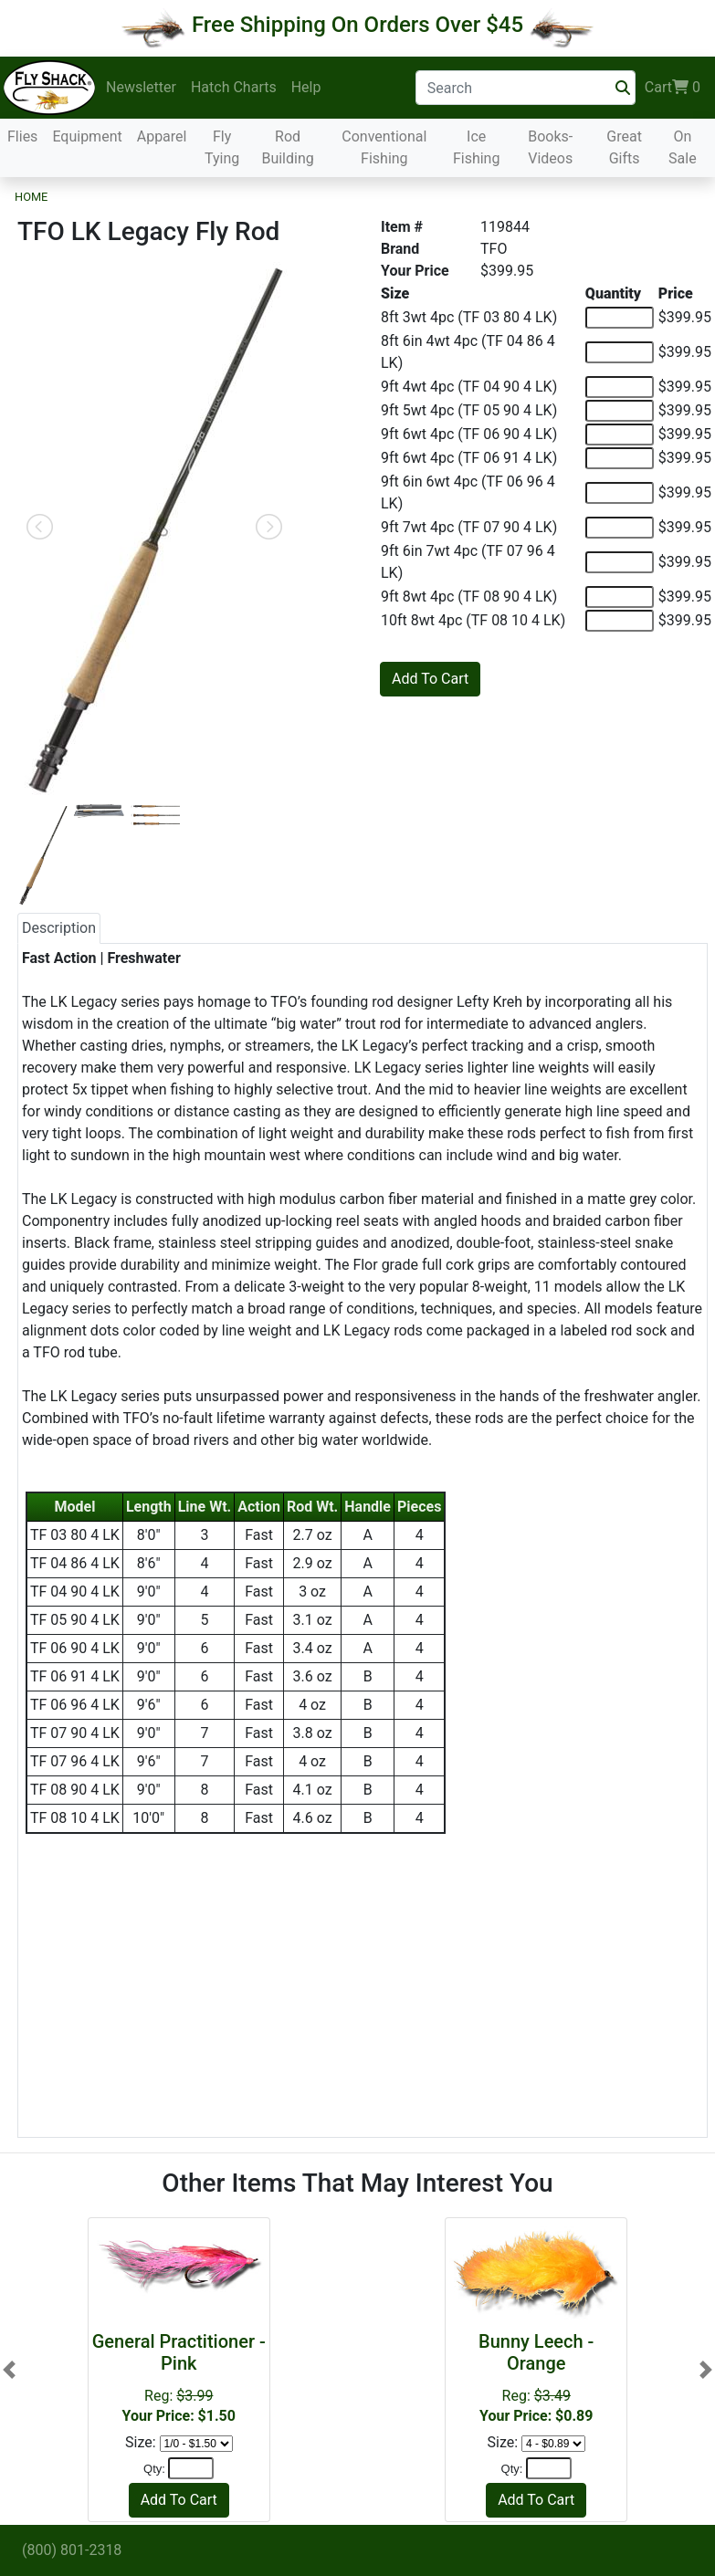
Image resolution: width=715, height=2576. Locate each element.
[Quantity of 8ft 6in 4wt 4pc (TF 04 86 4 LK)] (619, 352)
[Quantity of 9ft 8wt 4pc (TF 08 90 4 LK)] (619, 597)
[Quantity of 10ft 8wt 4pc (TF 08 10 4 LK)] (619, 621)
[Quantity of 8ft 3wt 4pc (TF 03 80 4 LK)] (619, 318)
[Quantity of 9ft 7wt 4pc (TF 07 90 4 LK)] (619, 528)
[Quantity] (191, 2468)
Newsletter (141, 87)
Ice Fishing (476, 147)
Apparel (162, 136)
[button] (9, 2369)
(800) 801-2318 (71, 2550)
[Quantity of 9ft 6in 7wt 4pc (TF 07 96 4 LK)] (619, 562)
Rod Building (287, 147)
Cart (672, 88)
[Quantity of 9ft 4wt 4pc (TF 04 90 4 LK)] (619, 387)
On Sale (682, 147)
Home (31, 197)
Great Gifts (624, 147)
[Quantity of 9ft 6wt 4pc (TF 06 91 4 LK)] (619, 458)
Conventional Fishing (384, 147)
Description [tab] (59, 928)
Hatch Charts (234, 87)
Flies (22, 136)
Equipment (86, 136)
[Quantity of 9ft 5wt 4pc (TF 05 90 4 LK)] (619, 411)
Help (306, 87)
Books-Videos (550, 147)
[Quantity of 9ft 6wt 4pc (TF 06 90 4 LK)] (619, 434)
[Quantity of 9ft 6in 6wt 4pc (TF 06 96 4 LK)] (619, 493)
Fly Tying (222, 147)
